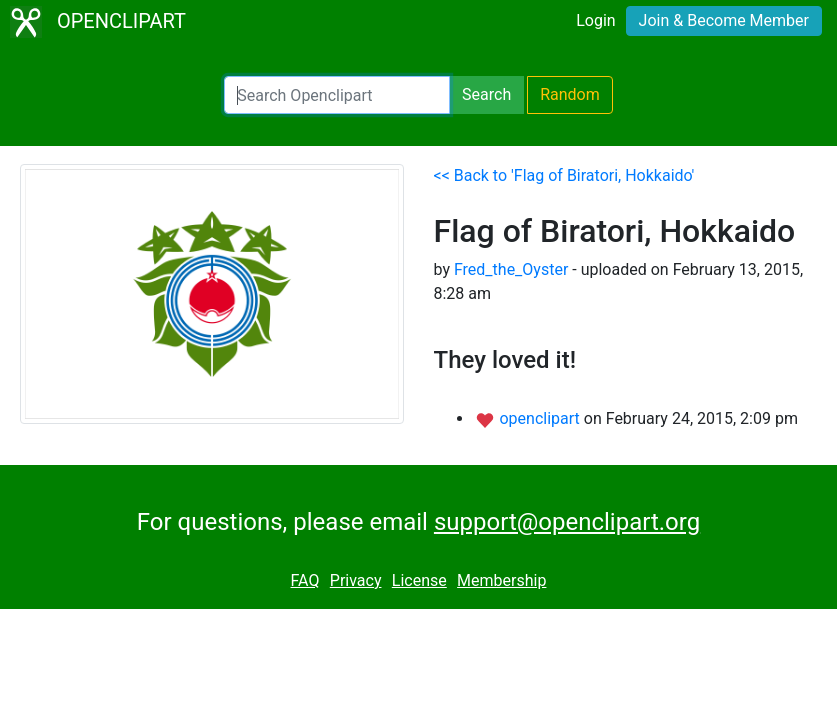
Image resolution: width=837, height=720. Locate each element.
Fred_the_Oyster (511, 269)
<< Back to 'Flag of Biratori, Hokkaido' (564, 175)
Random (570, 94)
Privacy (356, 580)
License (419, 580)
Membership (501, 580)
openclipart (541, 418)
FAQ (305, 580)
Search (486, 94)
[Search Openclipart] (337, 95)
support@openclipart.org (567, 522)
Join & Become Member (724, 20)
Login (595, 20)
